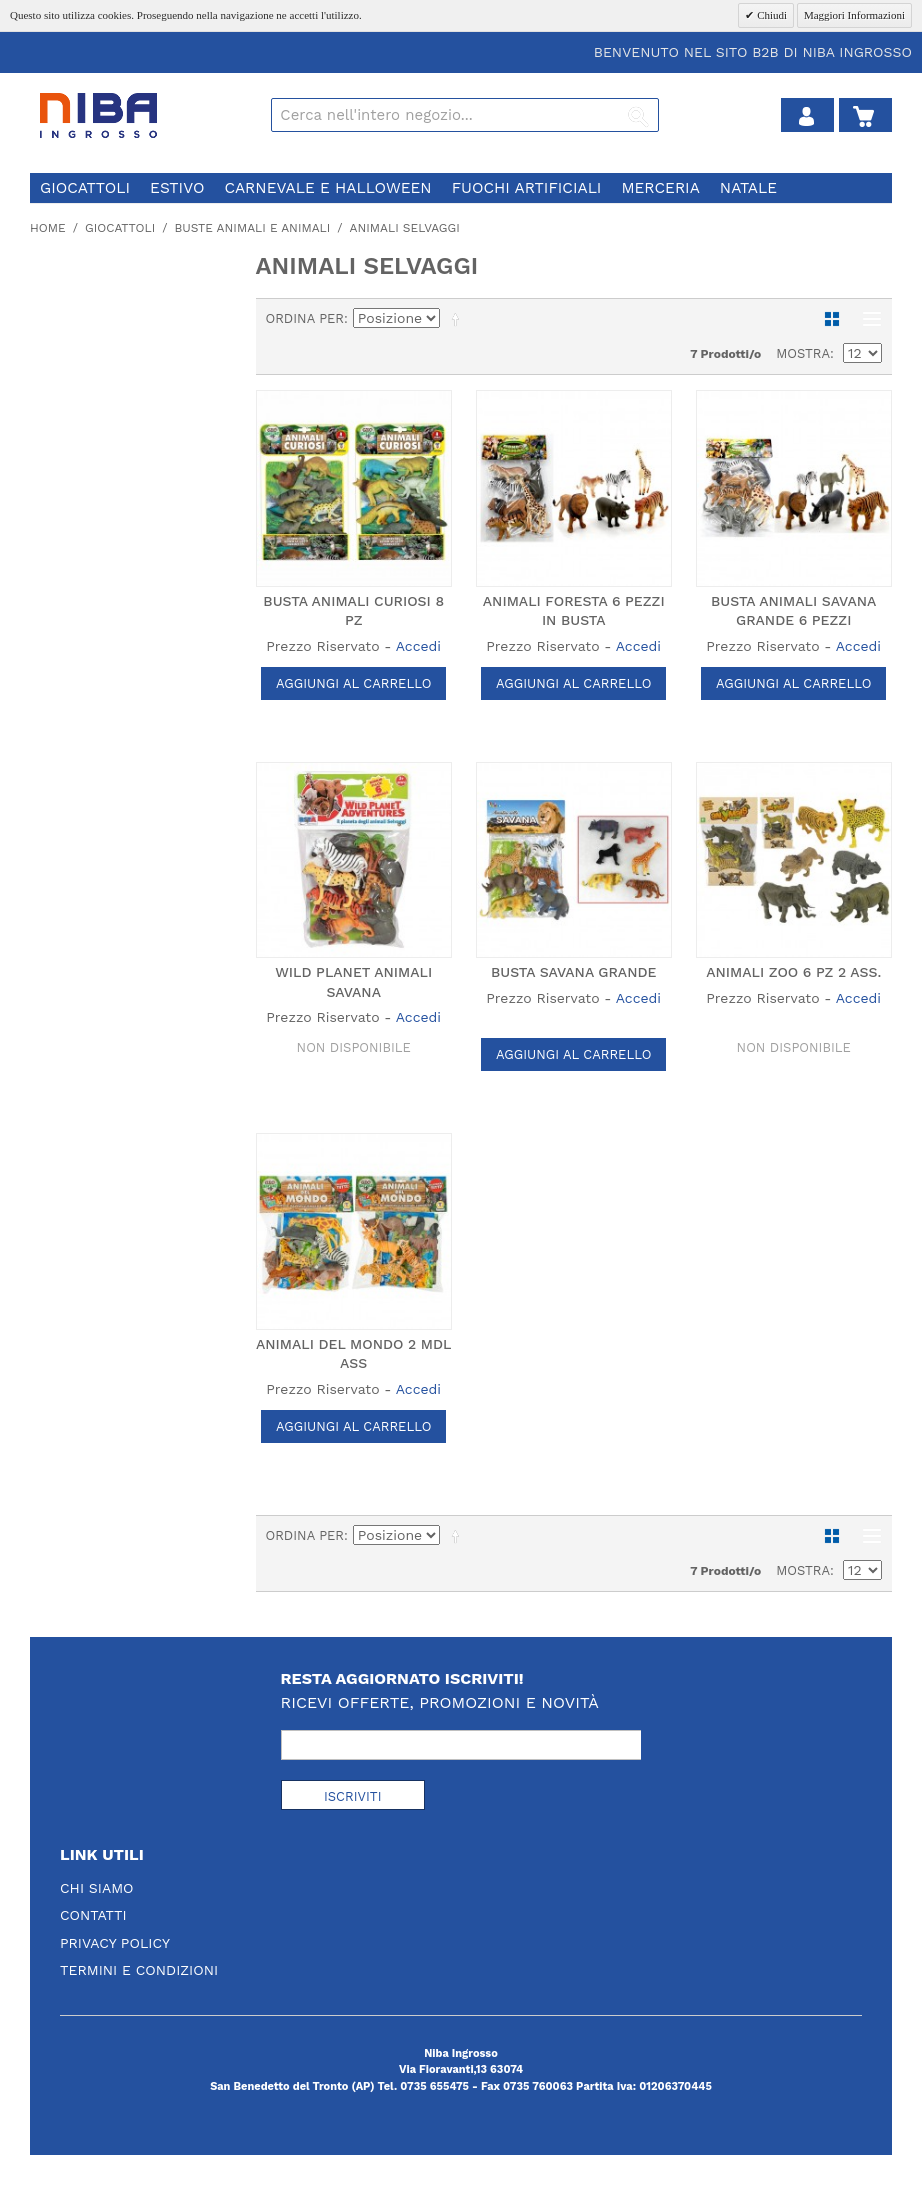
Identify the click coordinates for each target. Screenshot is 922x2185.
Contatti (93, 1915)
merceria (660, 188)
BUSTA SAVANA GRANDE (573, 972)
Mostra (803, 353)
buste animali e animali (252, 228)
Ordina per (305, 318)
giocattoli (85, 188)
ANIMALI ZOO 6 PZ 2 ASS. (793, 972)
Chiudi (770, 15)
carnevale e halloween (327, 188)
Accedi (418, 646)
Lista (867, 319)
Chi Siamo (97, 1888)
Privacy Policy (115, 1943)
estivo (177, 188)
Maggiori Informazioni (854, 15)
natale (748, 188)
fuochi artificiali (527, 188)
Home (48, 228)
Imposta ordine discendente (459, 319)
